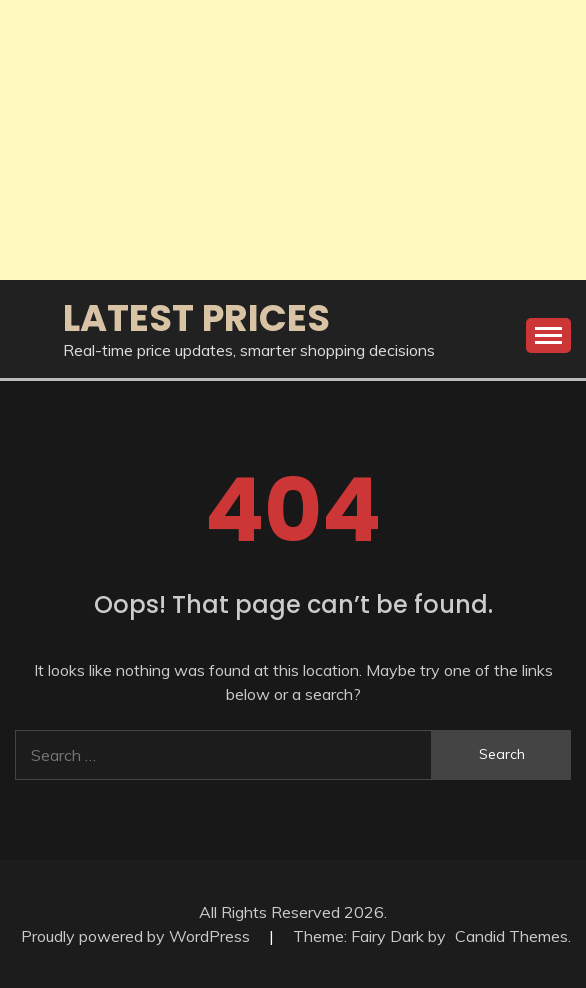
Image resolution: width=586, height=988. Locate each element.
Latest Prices (196, 318)
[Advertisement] (293, 140)
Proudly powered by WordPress (137, 936)
